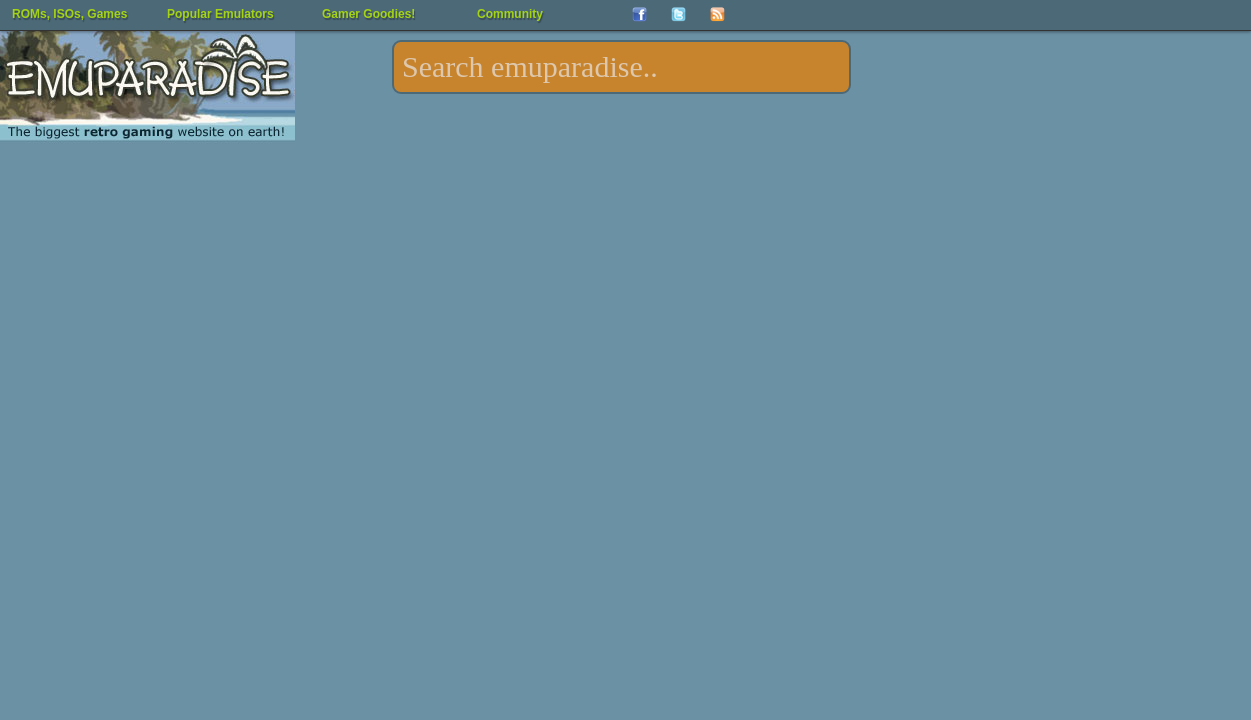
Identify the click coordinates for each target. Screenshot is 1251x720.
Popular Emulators (220, 14)
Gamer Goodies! (368, 14)
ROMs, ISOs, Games (69, 14)
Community (510, 14)
